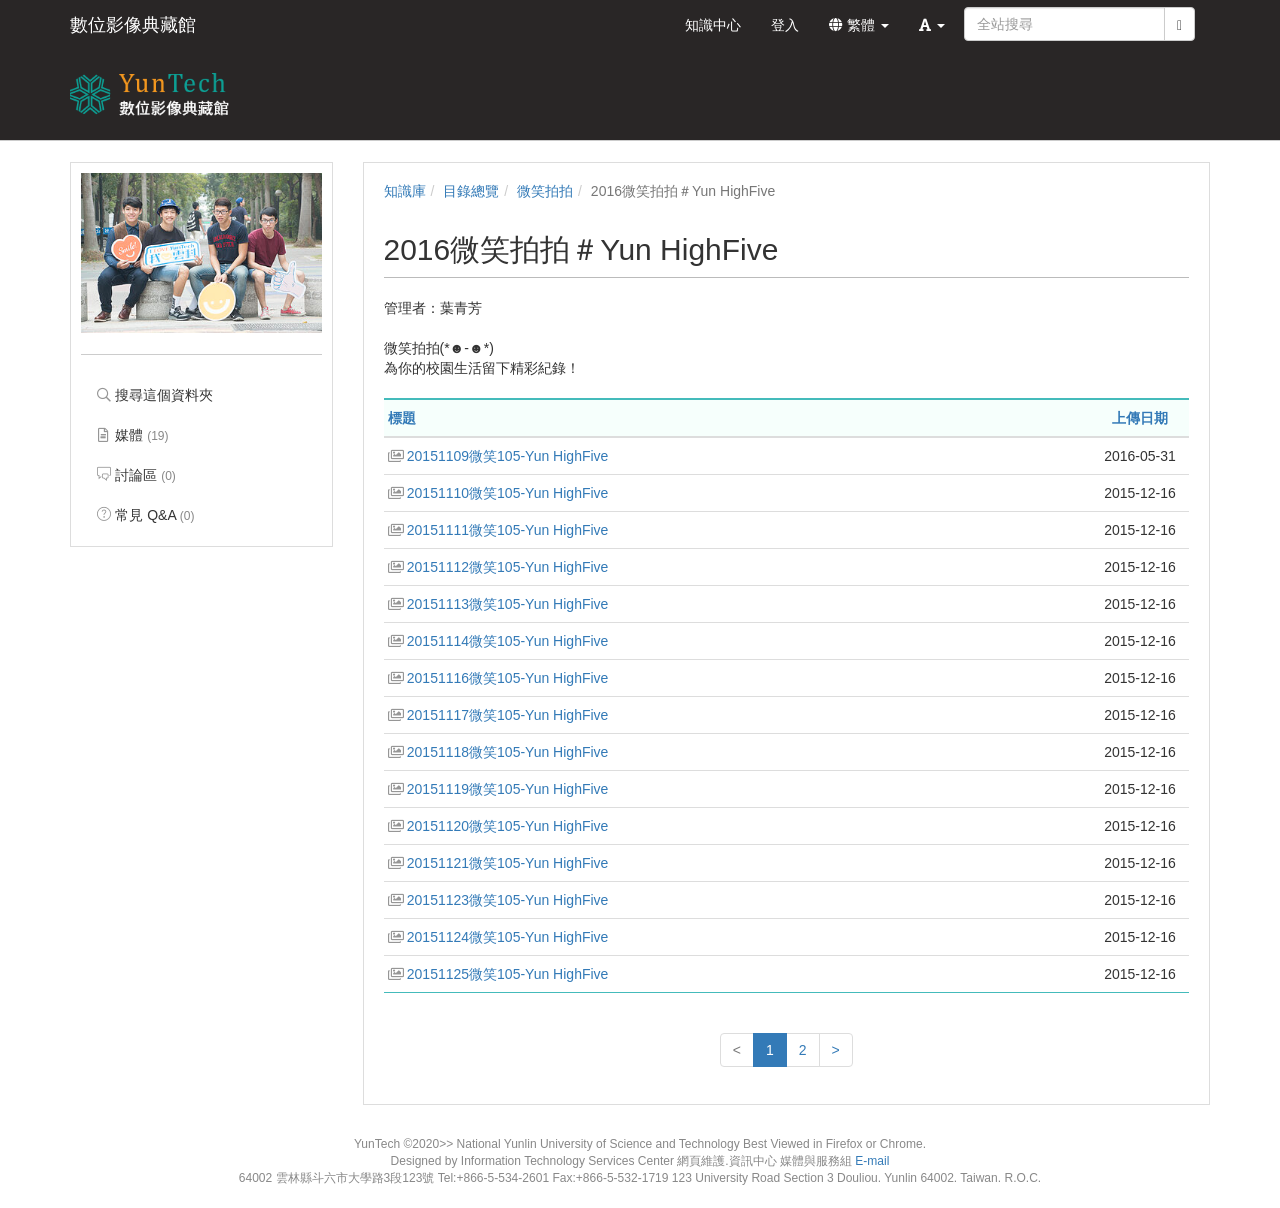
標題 (402, 418)
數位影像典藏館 (133, 25)
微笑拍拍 (545, 191)
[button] (932, 25)
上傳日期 (1140, 418)
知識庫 (405, 191)
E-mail (872, 1161)
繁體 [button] (859, 25)
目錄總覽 (471, 191)
